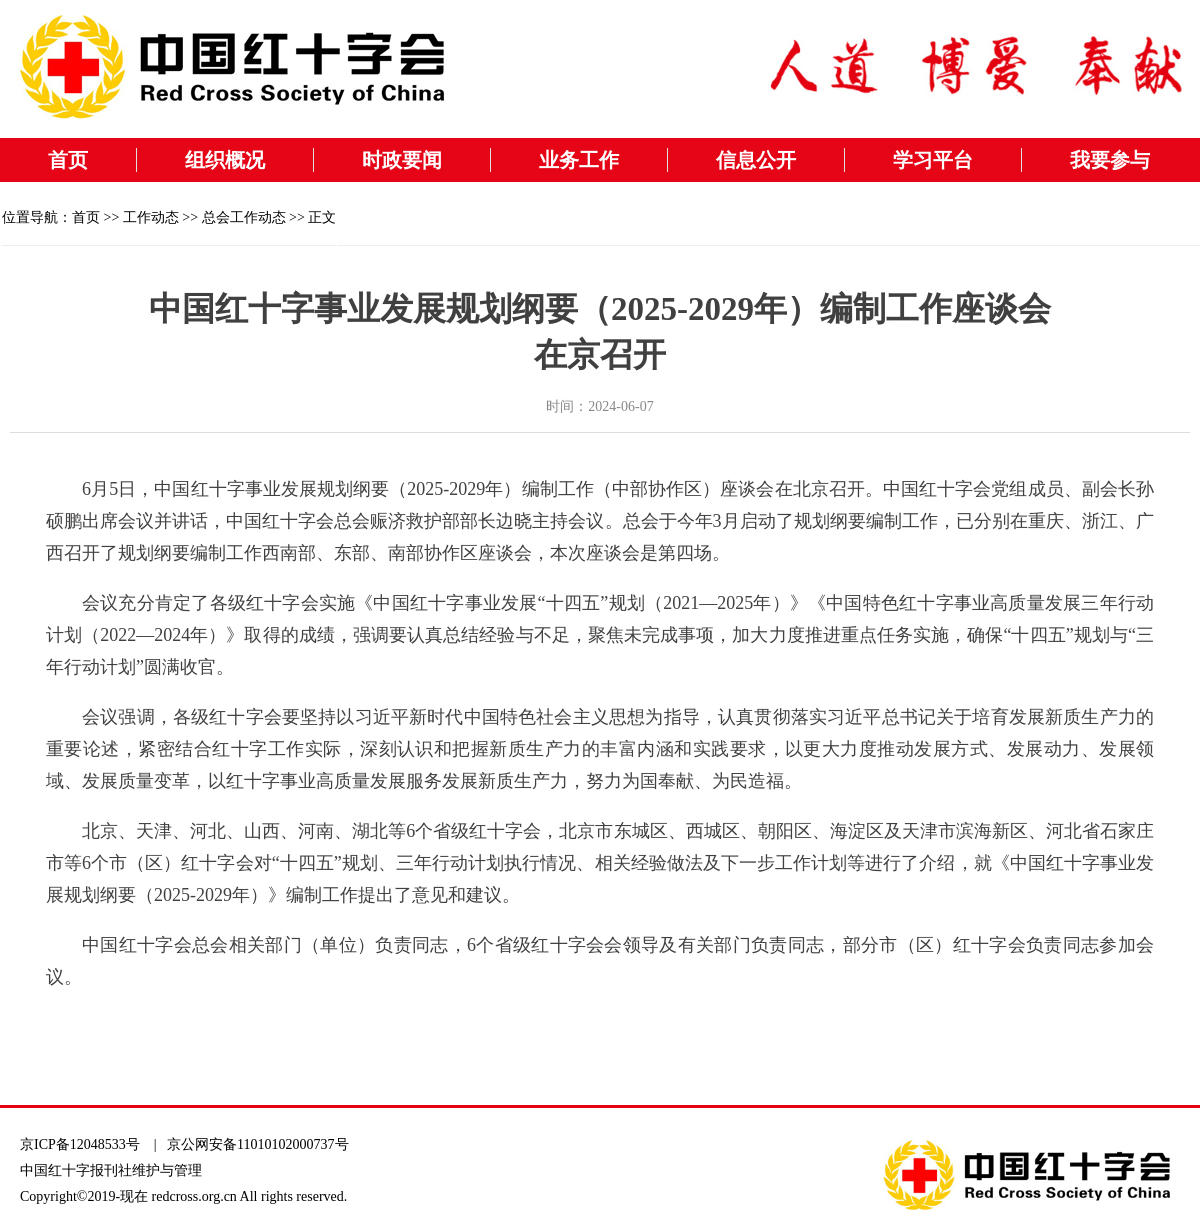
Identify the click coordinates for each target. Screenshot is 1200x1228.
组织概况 (225, 160)
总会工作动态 (244, 217)
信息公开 (756, 160)
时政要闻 (402, 160)
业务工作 (579, 160)
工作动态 (151, 217)
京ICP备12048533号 (80, 1144)
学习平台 (933, 160)
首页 (68, 160)
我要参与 (1110, 160)
